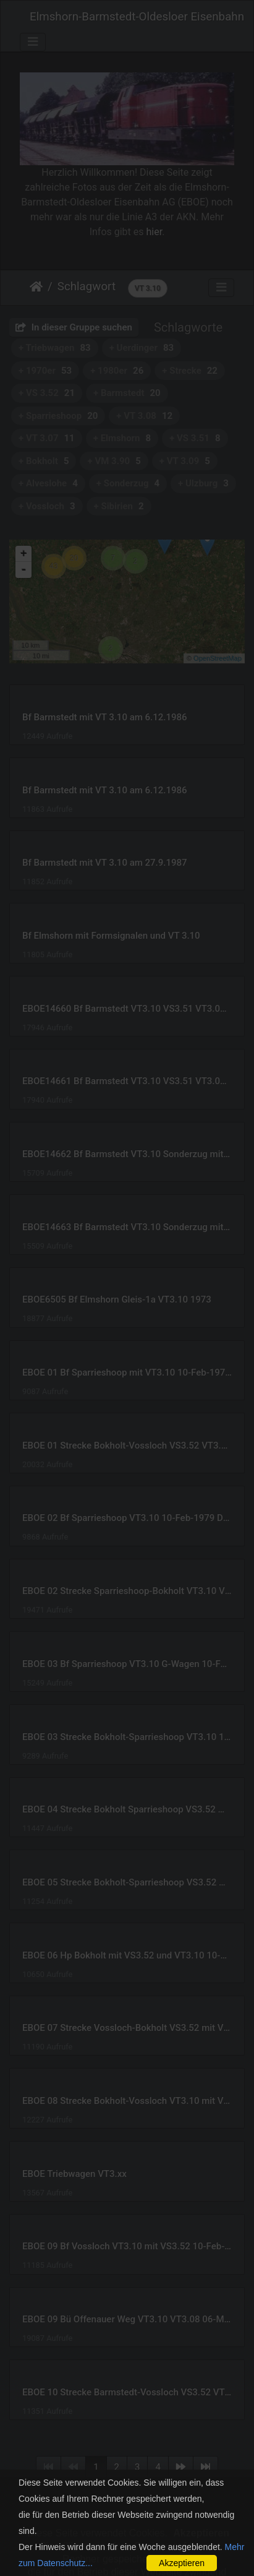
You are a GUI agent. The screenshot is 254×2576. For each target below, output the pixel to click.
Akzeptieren (182, 2563)
